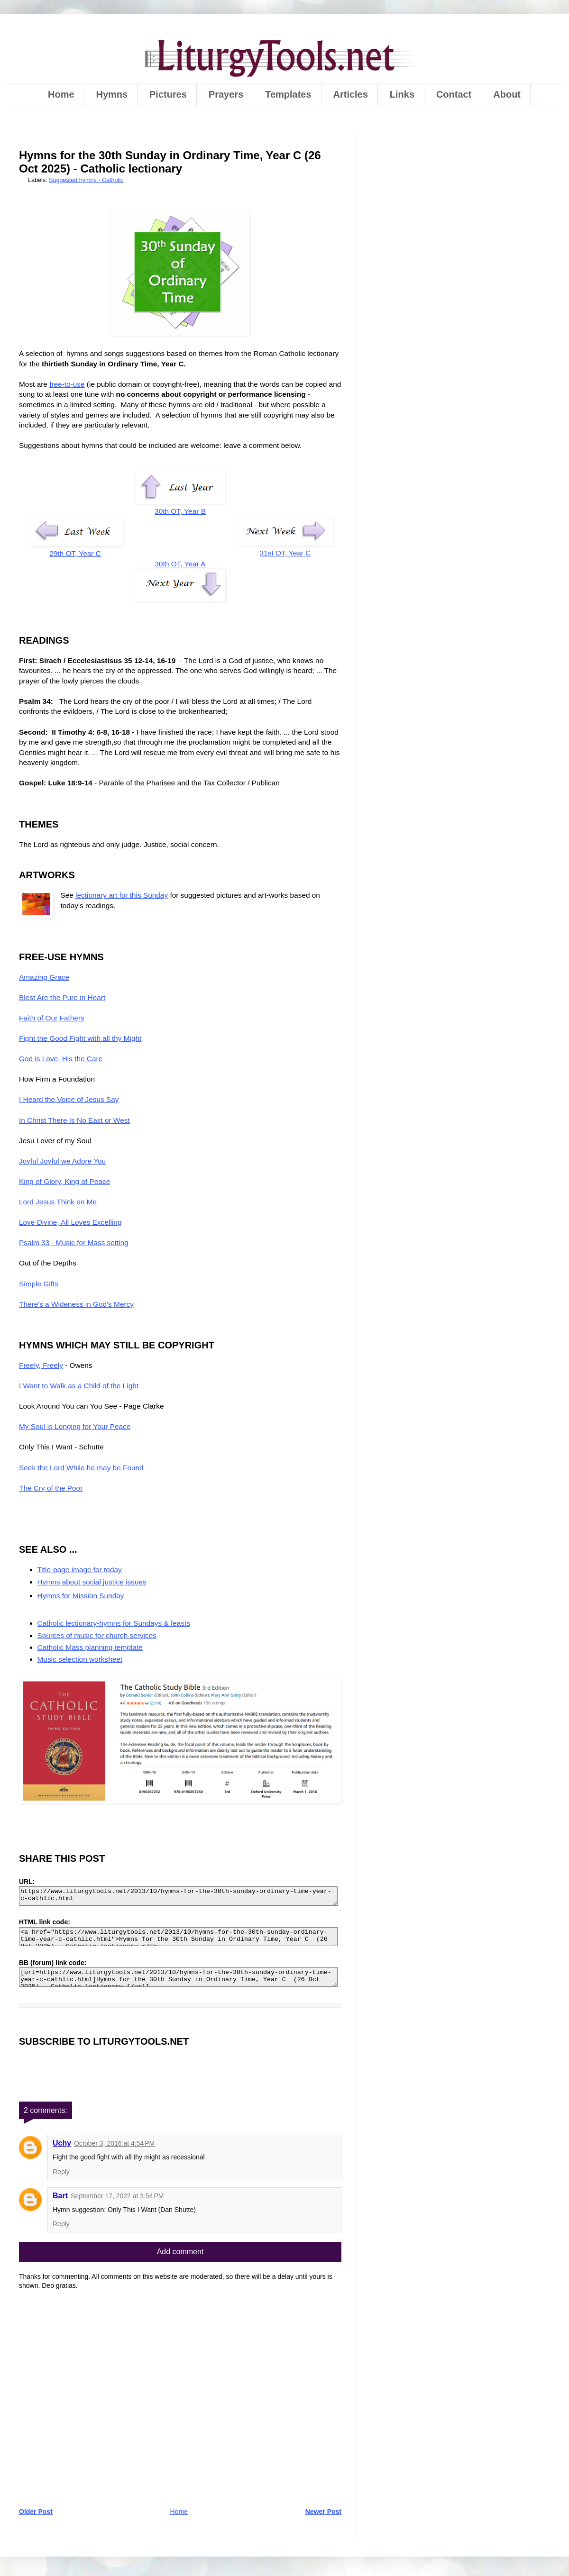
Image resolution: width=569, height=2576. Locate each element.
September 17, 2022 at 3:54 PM (117, 2196)
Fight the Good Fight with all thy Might (80, 1038)
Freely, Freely (41, 1365)
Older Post (36, 2511)
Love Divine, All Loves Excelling (70, 1222)
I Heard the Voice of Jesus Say (69, 1099)
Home (61, 94)
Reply (61, 2171)
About (507, 94)
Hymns (112, 94)
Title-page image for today (79, 1570)
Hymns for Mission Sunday (80, 1596)
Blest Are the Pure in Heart (62, 997)
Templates (288, 94)
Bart (60, 2196)
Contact (453, 94)
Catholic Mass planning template (90, 1647)
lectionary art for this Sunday (121, 895)
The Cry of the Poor (51, 1488)
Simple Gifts (38, 1284)
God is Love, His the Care (60, 1059)
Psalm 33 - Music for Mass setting (73, 1242)
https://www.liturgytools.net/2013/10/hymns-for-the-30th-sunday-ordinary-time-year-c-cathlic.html (178, 1896)
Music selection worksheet (80, 1659)
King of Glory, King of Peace (64, 1181)
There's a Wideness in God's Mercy (76, 1304)
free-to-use (66, 384)
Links (402, 94)
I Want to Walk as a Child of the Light (78, 1386)
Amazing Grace (44, 977)
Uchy (62, 2143)
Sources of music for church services (96, 1635)
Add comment (180, 2252)
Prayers (226, 94)
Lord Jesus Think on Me (58, 1202)
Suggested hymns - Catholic (86, 180)
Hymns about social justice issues (92, 1582)
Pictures (168, 94)
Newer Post (323, 2511)
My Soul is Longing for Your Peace (74, 1426)
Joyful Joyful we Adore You (62, 1161)
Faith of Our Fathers (51, 1018)
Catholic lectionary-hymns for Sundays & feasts (114, 1623)
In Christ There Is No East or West (74, 1120)
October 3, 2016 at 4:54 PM (114, 2143)
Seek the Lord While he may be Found (81, 1468)
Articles (350, 94)
